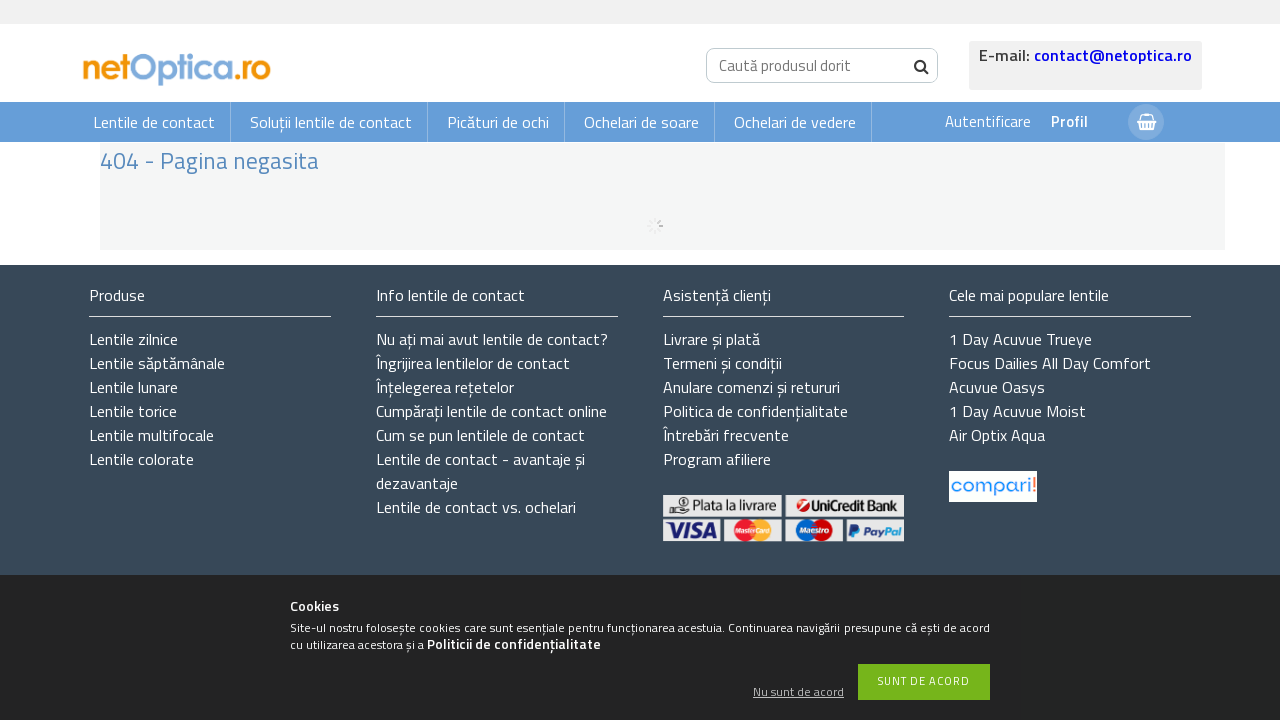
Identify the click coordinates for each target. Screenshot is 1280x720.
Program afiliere (717, 459)
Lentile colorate (141, 459)
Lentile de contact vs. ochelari (476, 507)
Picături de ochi (498, 122)
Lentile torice (133, 411)
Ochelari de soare (641, 122)
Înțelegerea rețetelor (445, 387)
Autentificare (988, 121)
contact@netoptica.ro (1113, 55)
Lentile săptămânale (157, 363)
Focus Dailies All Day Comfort (1050, 363)
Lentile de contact (154, 122)
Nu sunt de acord (798, 692)
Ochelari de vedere (795, 122)
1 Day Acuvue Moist (1017, 411)
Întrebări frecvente (726, 435)
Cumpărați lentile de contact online (491, 411)
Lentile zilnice (133, 339)
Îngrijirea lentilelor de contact (473, 363)
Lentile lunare (133, 387)
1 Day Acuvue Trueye (1020, 339)
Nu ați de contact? (492, 339)
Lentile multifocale (151, 435)
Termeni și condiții (722, 363)
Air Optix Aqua (997, 435)
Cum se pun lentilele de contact (480, 435)
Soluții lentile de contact (331, 122)
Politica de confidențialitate (755, 411)
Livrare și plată (711, 339)
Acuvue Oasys (997, 387)
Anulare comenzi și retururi (751, 387)
